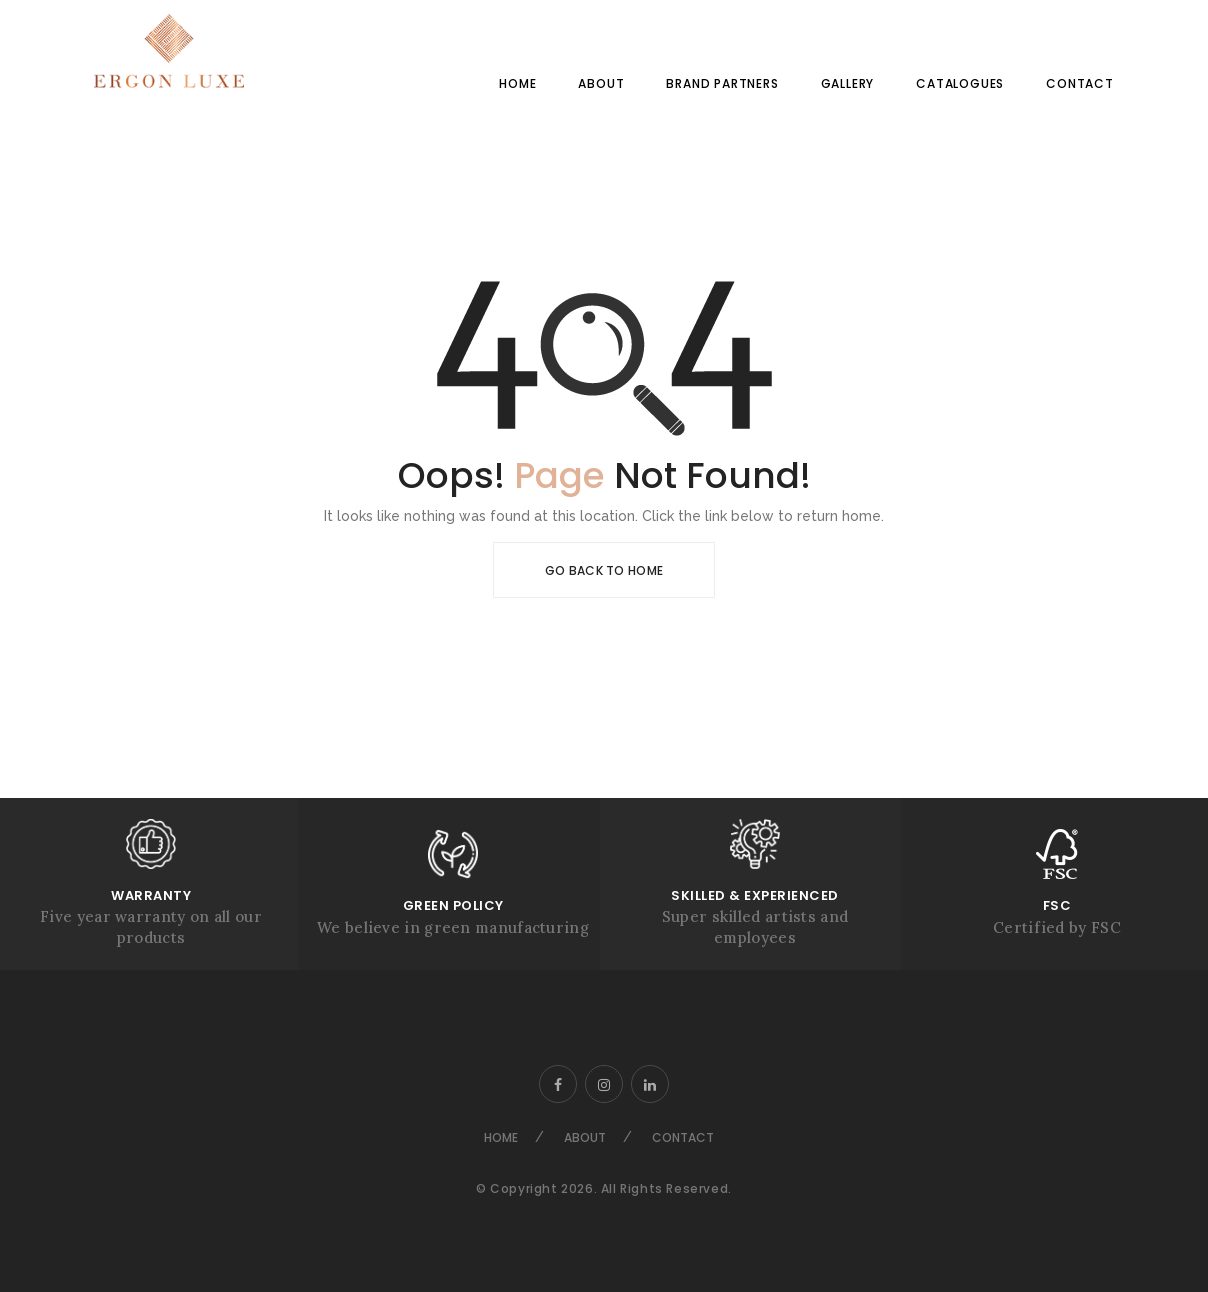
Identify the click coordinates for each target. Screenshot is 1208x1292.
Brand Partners (722, 83)
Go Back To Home (604, 570)
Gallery (848, 83)
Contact (1080, 83)
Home (517, 83)
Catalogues (960, 83)
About (601, 83)
